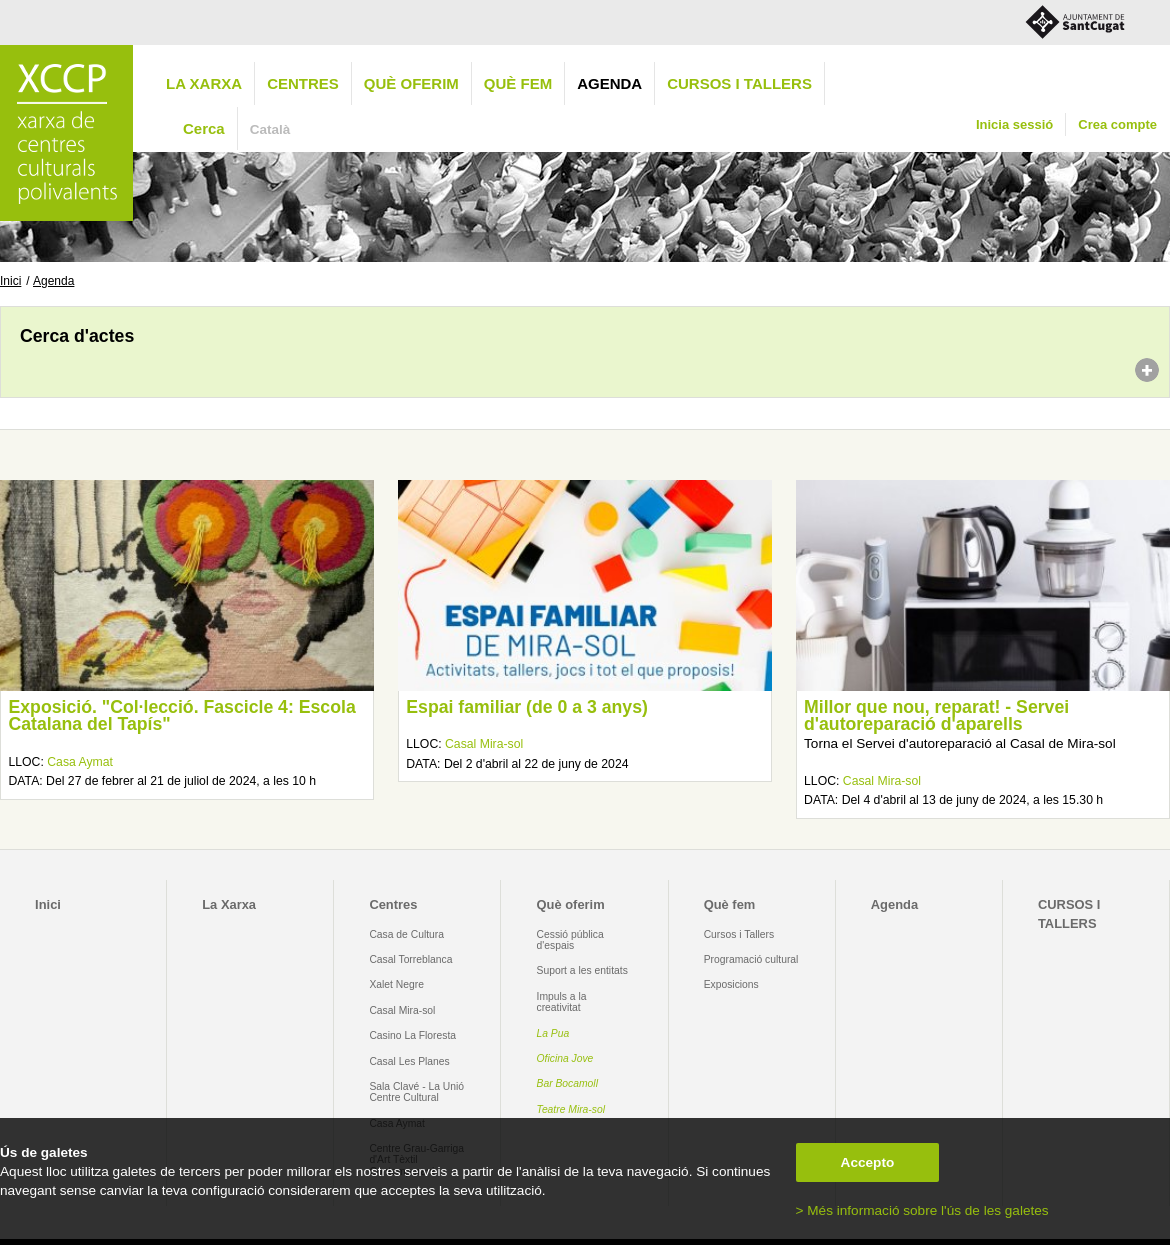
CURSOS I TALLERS (739, 83)
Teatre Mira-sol (571, 1109)
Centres (303, 83)
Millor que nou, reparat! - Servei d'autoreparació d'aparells (936, 716)
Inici (10, 281)
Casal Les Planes (409, 1061)
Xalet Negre (396, 984)
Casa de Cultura (406, 934)
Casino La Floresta (412, 1035)
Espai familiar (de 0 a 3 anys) (527, 707)
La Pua (553, 1033)
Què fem (518, 83)
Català (270, 129)
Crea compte (1117, 124)
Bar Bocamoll (567, 1083)
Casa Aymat (80, 762)
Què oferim (411, 83)
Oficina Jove (565, 1058)
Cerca (204, 128)
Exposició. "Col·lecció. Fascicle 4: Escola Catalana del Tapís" (181, 716)
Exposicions (731, 984)
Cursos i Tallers (739, 934)
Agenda (609, 83)
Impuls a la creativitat (562, 1002)
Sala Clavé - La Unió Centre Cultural (416, 1092)
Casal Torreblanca (410, 959)
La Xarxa (204, 83)
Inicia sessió (1014, 124)
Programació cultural (751, 959)
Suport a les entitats (582, 970)
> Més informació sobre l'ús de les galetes (922, 1210)
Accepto (868, 1162)
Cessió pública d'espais (570, 940)
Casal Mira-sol (484, 744)
